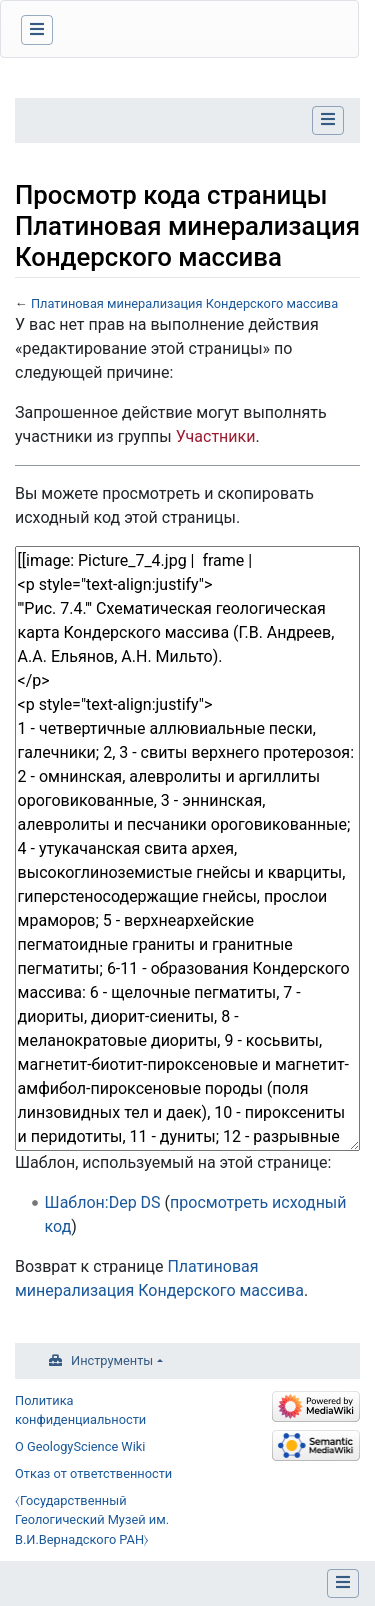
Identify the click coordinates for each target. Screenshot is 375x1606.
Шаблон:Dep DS (103, 1202)
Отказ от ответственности (93, 1473)
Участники (216, 436)
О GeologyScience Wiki (80, 1446)
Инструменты (112, 1360)
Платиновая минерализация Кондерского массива (184, 303)
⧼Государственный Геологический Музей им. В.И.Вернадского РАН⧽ (92, 1519)
